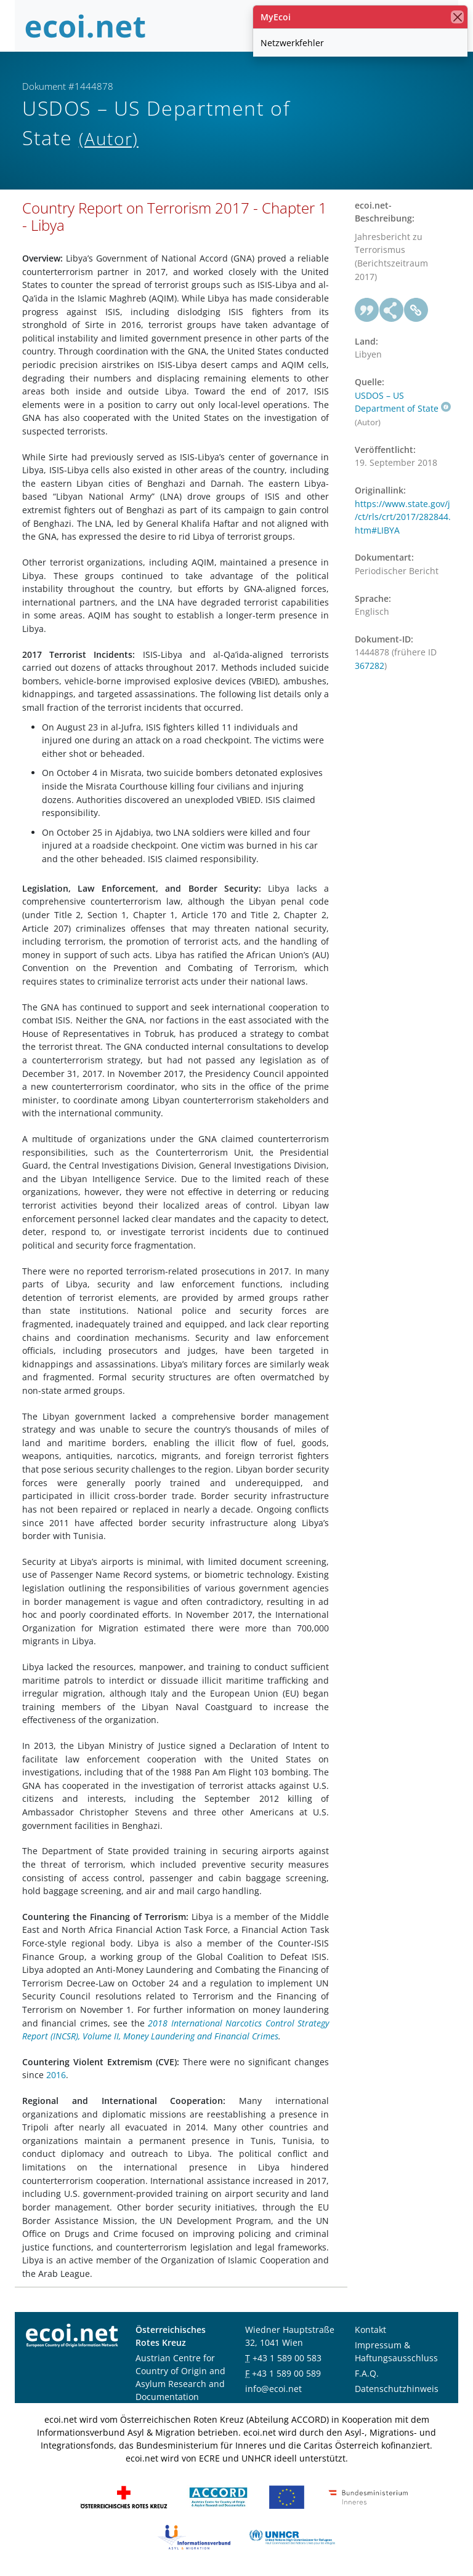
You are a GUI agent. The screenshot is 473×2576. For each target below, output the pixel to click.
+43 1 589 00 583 (287, 2358)
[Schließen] (457, 16)
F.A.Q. (367, 2373)
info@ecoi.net (273, 2388)
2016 (56, 2075)
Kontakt (370, 2329)
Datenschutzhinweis (397, 2388)
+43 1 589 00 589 (286, 2373)
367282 (369, 665)
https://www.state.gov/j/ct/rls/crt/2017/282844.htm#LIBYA (403, 517)
